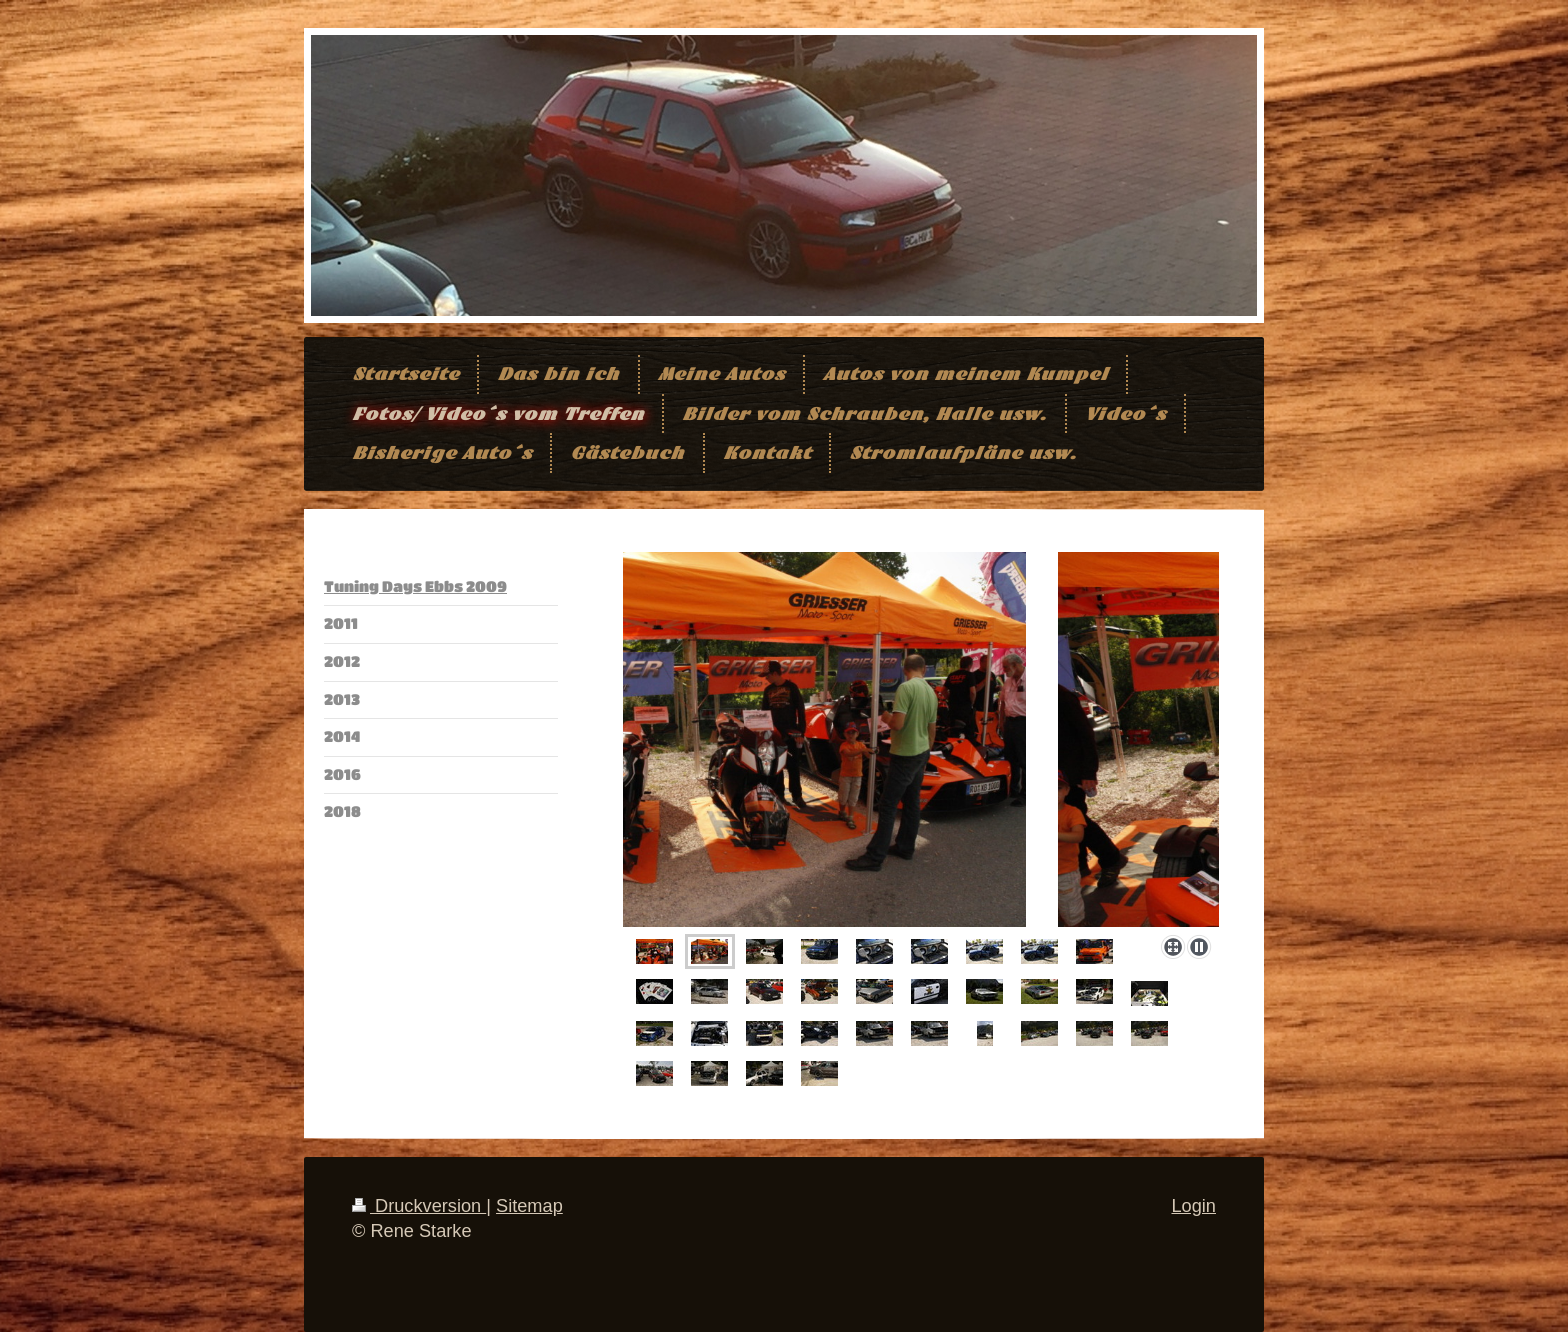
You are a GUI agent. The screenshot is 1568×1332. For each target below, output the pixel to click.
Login (1193, 1206)
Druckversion (419, 1206)
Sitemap (529, 1206)
